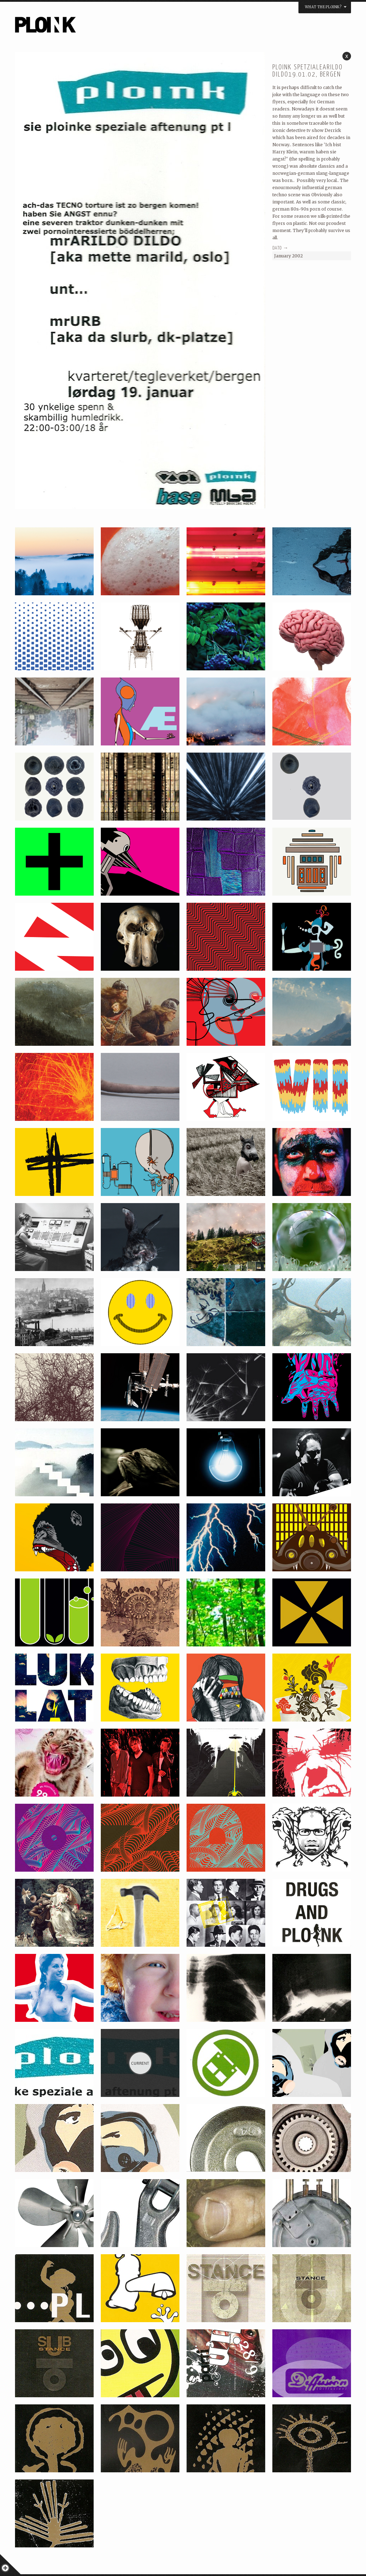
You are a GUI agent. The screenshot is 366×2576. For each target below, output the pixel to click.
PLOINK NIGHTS (84, 27)
